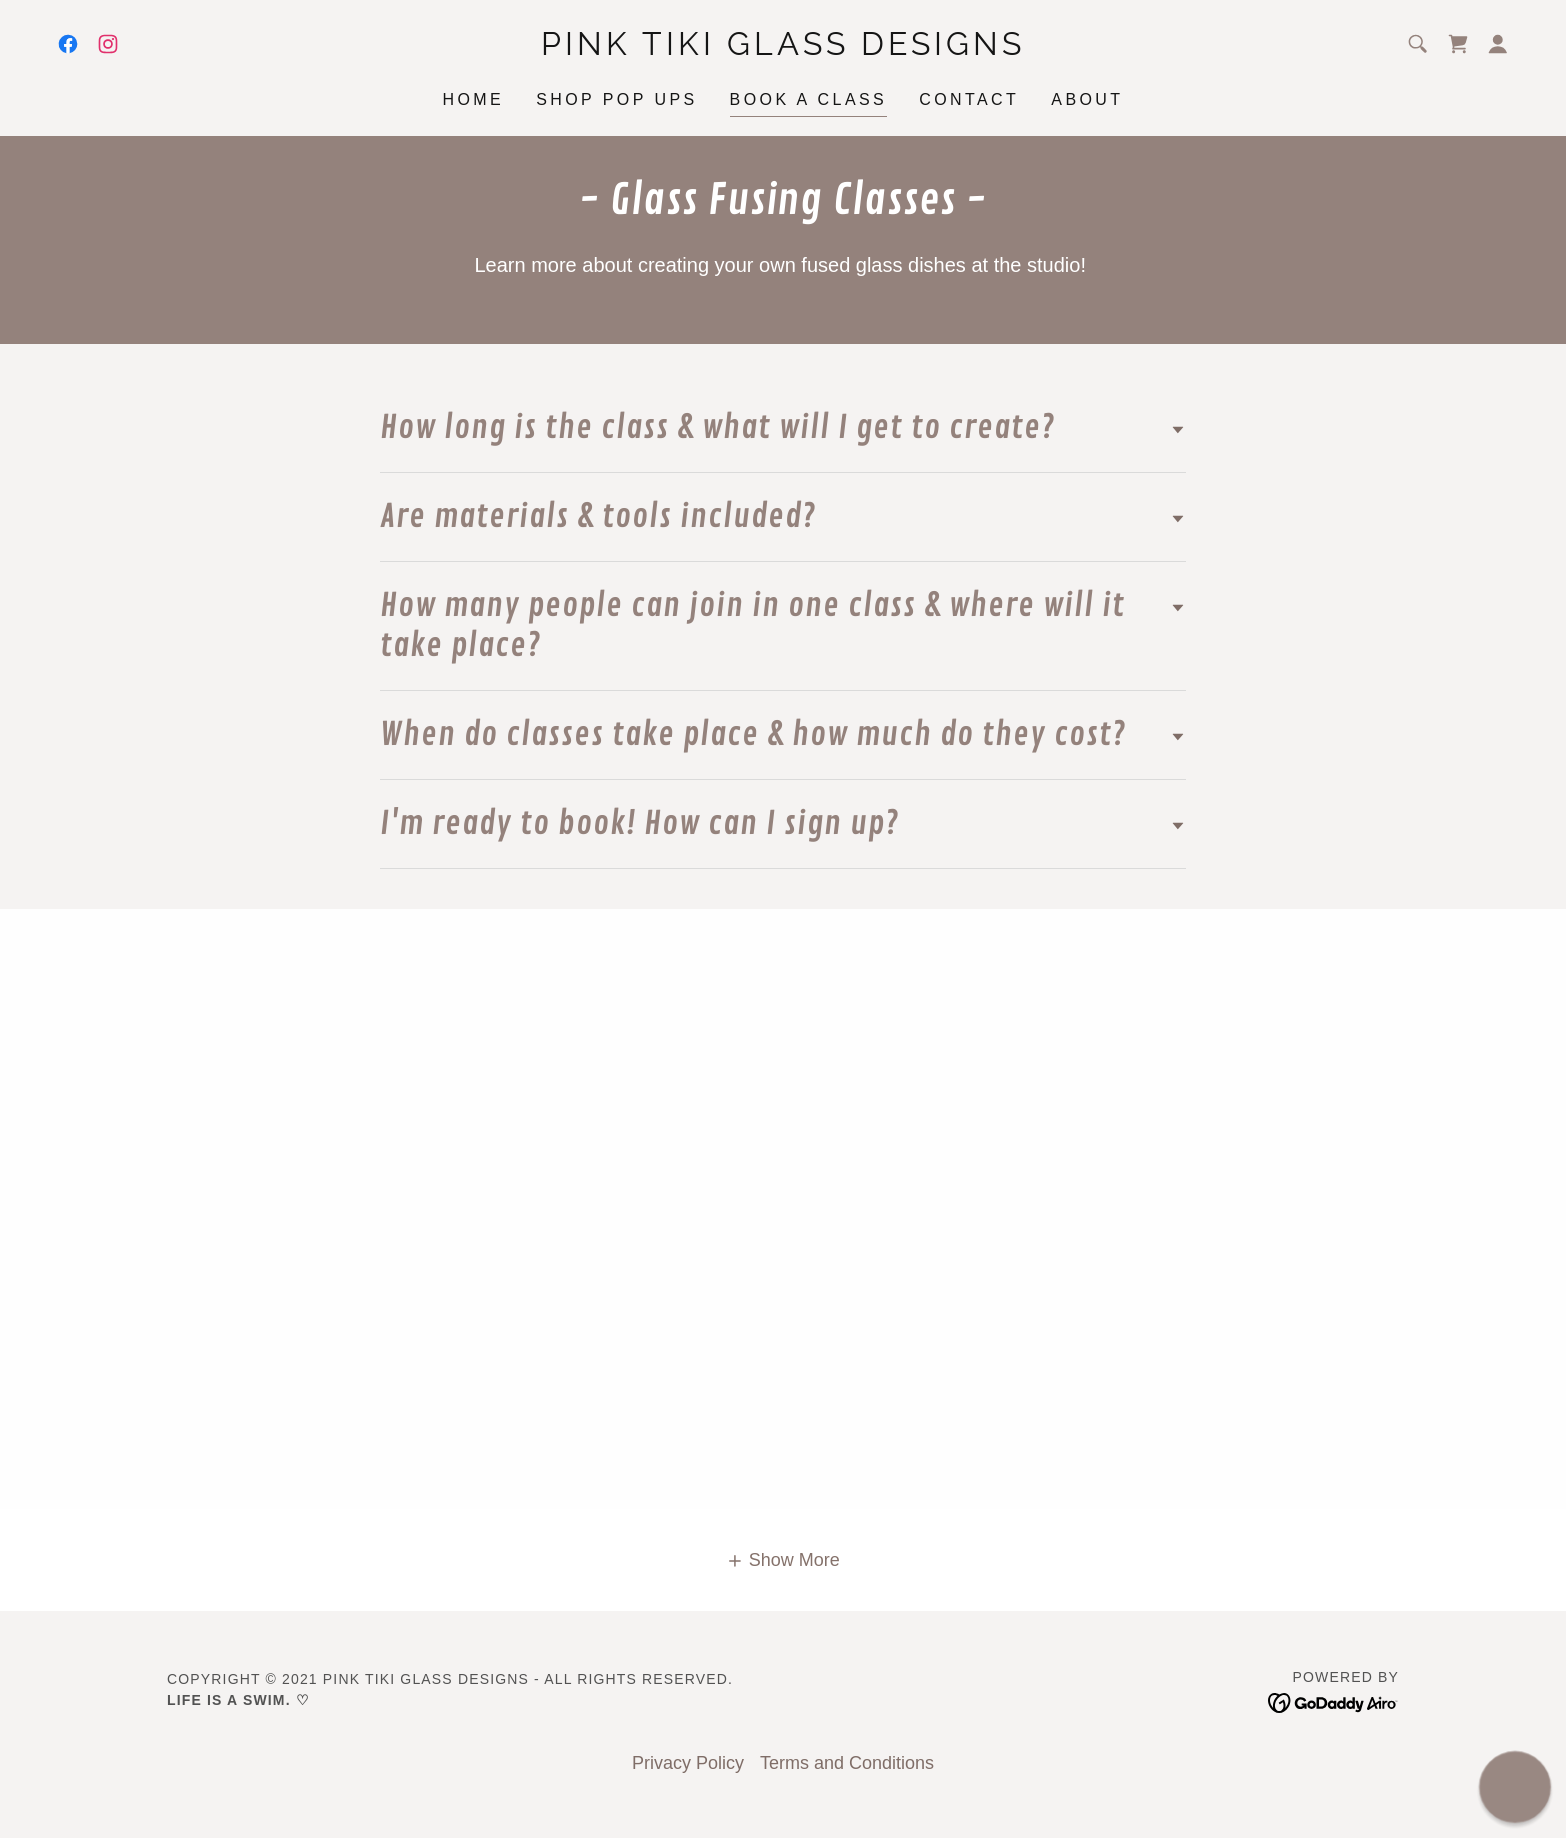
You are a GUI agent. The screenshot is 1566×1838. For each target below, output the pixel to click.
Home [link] (473, 99)
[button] (1498, 44)
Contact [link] (969, 99)
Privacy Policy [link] (688, 1763)
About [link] (1087, 99)
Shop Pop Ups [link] (616, 99)
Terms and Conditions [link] (847, 1763)
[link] (68, 44)
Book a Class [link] (809, 99)
